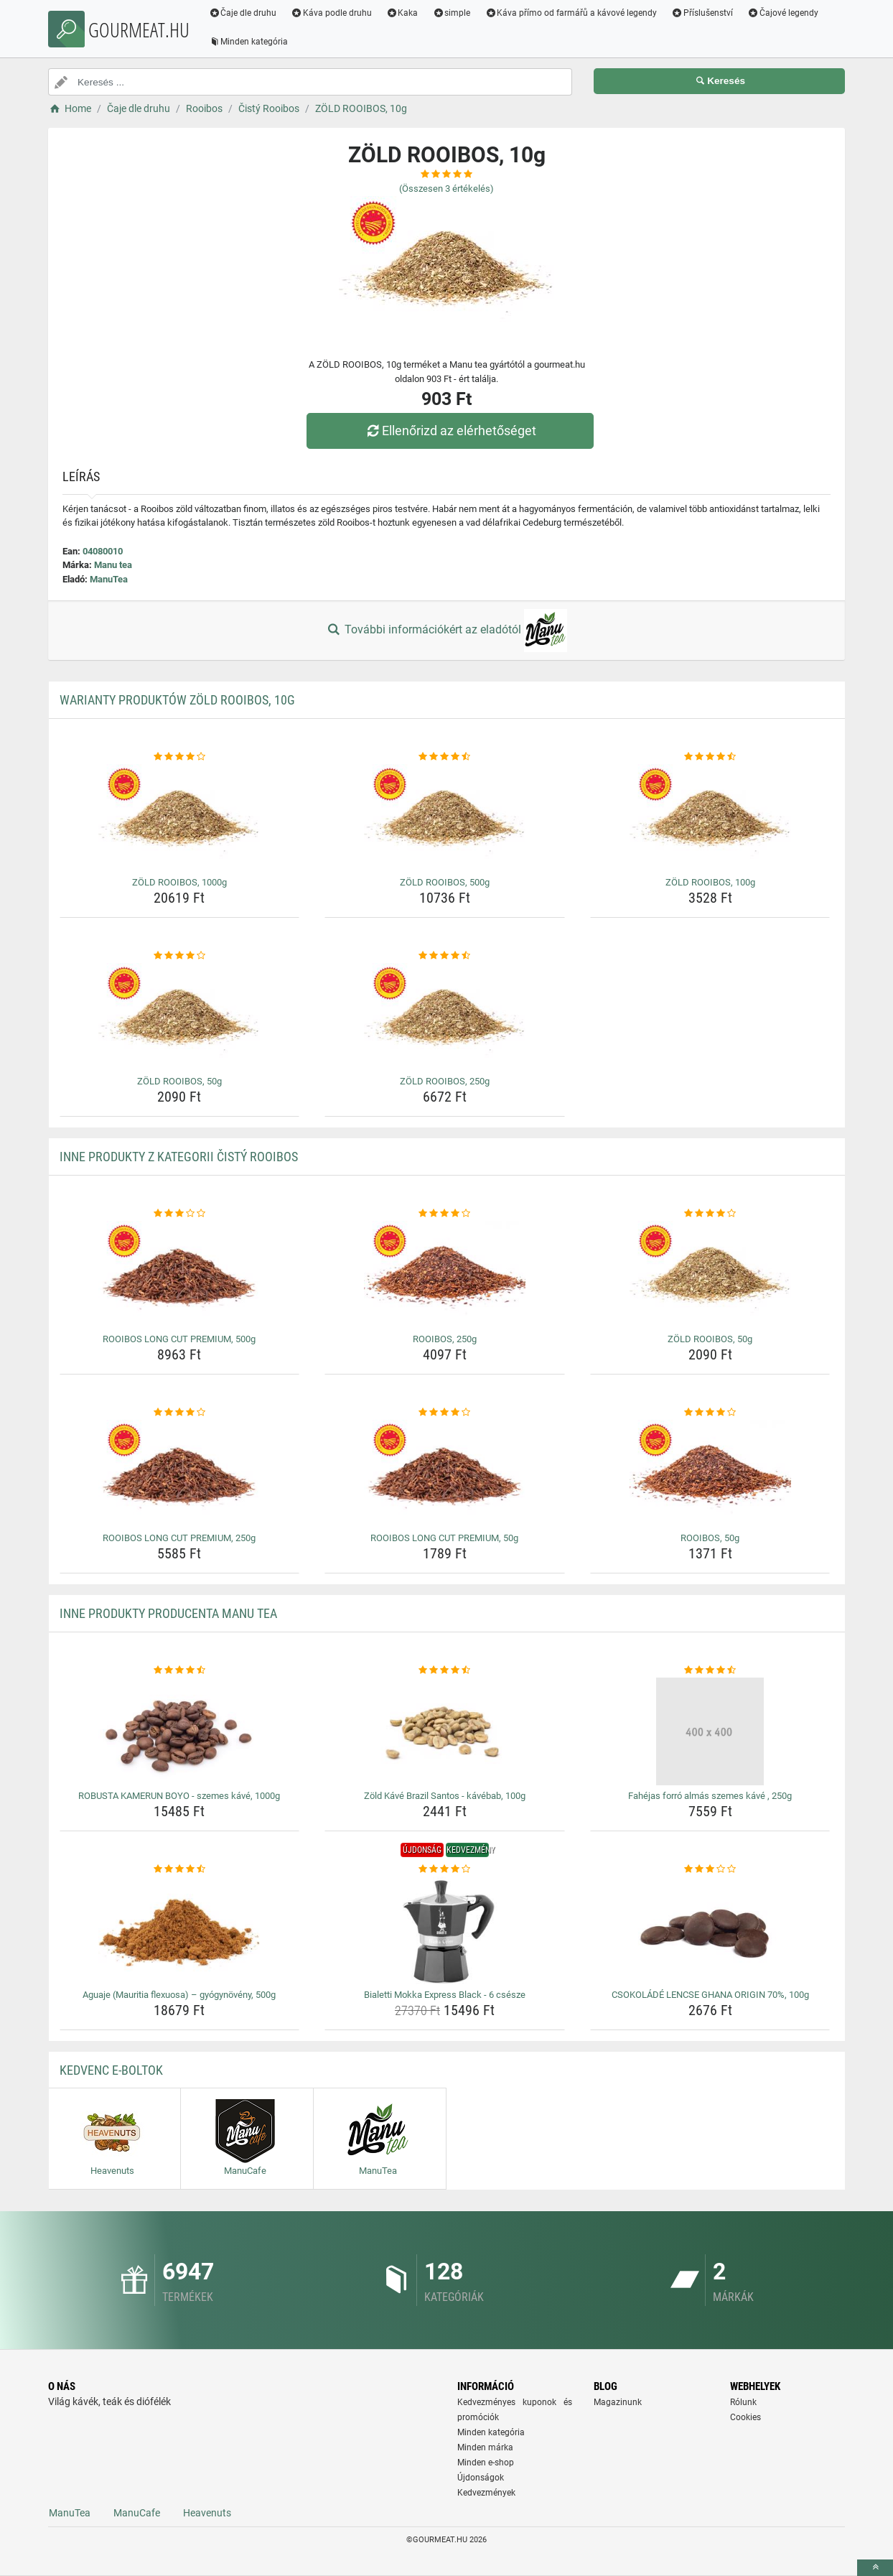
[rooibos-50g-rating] (710, 1412)
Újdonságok (480, 2478)
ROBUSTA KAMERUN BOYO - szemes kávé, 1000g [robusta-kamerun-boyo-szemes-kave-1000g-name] (179, 1795)
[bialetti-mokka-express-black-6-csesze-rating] (444, 1869)
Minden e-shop (485, 2463)
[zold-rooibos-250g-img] (444, 1017)
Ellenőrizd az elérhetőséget (450, 430)
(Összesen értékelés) (446, 188)
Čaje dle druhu (243, 13)
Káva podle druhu (332, 13)
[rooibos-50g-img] (710, 1474)
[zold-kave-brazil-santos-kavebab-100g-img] (444, 1731)
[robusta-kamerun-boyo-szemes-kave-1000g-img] (179, 1731)
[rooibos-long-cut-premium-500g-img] (179, 1275)
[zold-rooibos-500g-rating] (444, 757)
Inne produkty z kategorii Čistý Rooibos (179, 1156)
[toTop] (875, 2567)
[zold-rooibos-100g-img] (710, 818)
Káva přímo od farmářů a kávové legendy (571, 13)
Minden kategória (249, 42)
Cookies (745, 2417)
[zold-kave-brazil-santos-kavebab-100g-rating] (444, 1670)
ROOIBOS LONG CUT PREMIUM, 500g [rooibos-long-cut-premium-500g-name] (179, 1339)
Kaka (403, 13)
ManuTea (109, 579)
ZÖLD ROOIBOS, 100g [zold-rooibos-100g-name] (710, 882)
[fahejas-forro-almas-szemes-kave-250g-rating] (710, 1670)
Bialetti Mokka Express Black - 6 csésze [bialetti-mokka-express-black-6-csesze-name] (444, 1994)
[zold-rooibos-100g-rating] (710, 757)
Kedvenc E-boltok (111, 2070)
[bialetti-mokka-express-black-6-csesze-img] (444, 1930)
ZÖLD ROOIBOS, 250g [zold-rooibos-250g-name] (445, 1081)
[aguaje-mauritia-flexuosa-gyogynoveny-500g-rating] (179, 1869)
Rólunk (743, 2402)
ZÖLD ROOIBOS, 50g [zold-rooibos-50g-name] (179, 1081)
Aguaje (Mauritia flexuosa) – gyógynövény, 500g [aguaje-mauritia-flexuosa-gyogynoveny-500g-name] (179, 1994)
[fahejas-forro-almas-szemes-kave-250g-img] (710, 1731)
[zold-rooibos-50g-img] (179, 1017)
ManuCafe (136, 2513)
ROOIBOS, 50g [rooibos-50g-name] (710, 1538)
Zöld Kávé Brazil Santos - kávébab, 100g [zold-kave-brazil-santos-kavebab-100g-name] (444, 1795)
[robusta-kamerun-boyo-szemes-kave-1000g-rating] (179, 1670)
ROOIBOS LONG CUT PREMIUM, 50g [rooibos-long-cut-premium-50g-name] (444, 1538)
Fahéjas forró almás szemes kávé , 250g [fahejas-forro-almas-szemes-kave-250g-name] (710, 1795)
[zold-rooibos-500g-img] (444, 818)
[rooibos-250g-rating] (444, 1213)
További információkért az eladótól (446, 630)
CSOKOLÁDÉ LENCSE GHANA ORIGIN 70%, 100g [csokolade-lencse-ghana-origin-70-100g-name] (710, 1994)
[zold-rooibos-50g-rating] (179, 956)
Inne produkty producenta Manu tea (168, 1613)
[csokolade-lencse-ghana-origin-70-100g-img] (710, 1930)
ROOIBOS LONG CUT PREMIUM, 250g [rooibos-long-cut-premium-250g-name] (179, 1538)
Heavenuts (207, 2513)
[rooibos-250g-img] (444, 1275)
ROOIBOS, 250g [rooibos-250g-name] (445, 1339)
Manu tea (113, 564)
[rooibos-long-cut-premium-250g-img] (179, 1474)
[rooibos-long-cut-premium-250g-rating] (179, 1412)
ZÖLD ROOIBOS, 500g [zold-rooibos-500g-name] (445, 882)
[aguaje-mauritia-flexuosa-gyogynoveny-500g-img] (179, 1930)
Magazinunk (618, 2402)
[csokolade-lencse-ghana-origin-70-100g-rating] (710, 1869)
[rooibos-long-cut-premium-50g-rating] (444, 1412)
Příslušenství (703, 13)
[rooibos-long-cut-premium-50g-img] (444, 1474)
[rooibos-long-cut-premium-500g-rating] (179, 1213)
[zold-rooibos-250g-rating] (444, 956)
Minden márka (485, 2447)
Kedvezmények (486, 2493)
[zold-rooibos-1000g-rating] (179, 757)
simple (452, 13)
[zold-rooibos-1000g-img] (179, 818)
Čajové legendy (783, 13)
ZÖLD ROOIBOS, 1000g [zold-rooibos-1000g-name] (179, 882)
